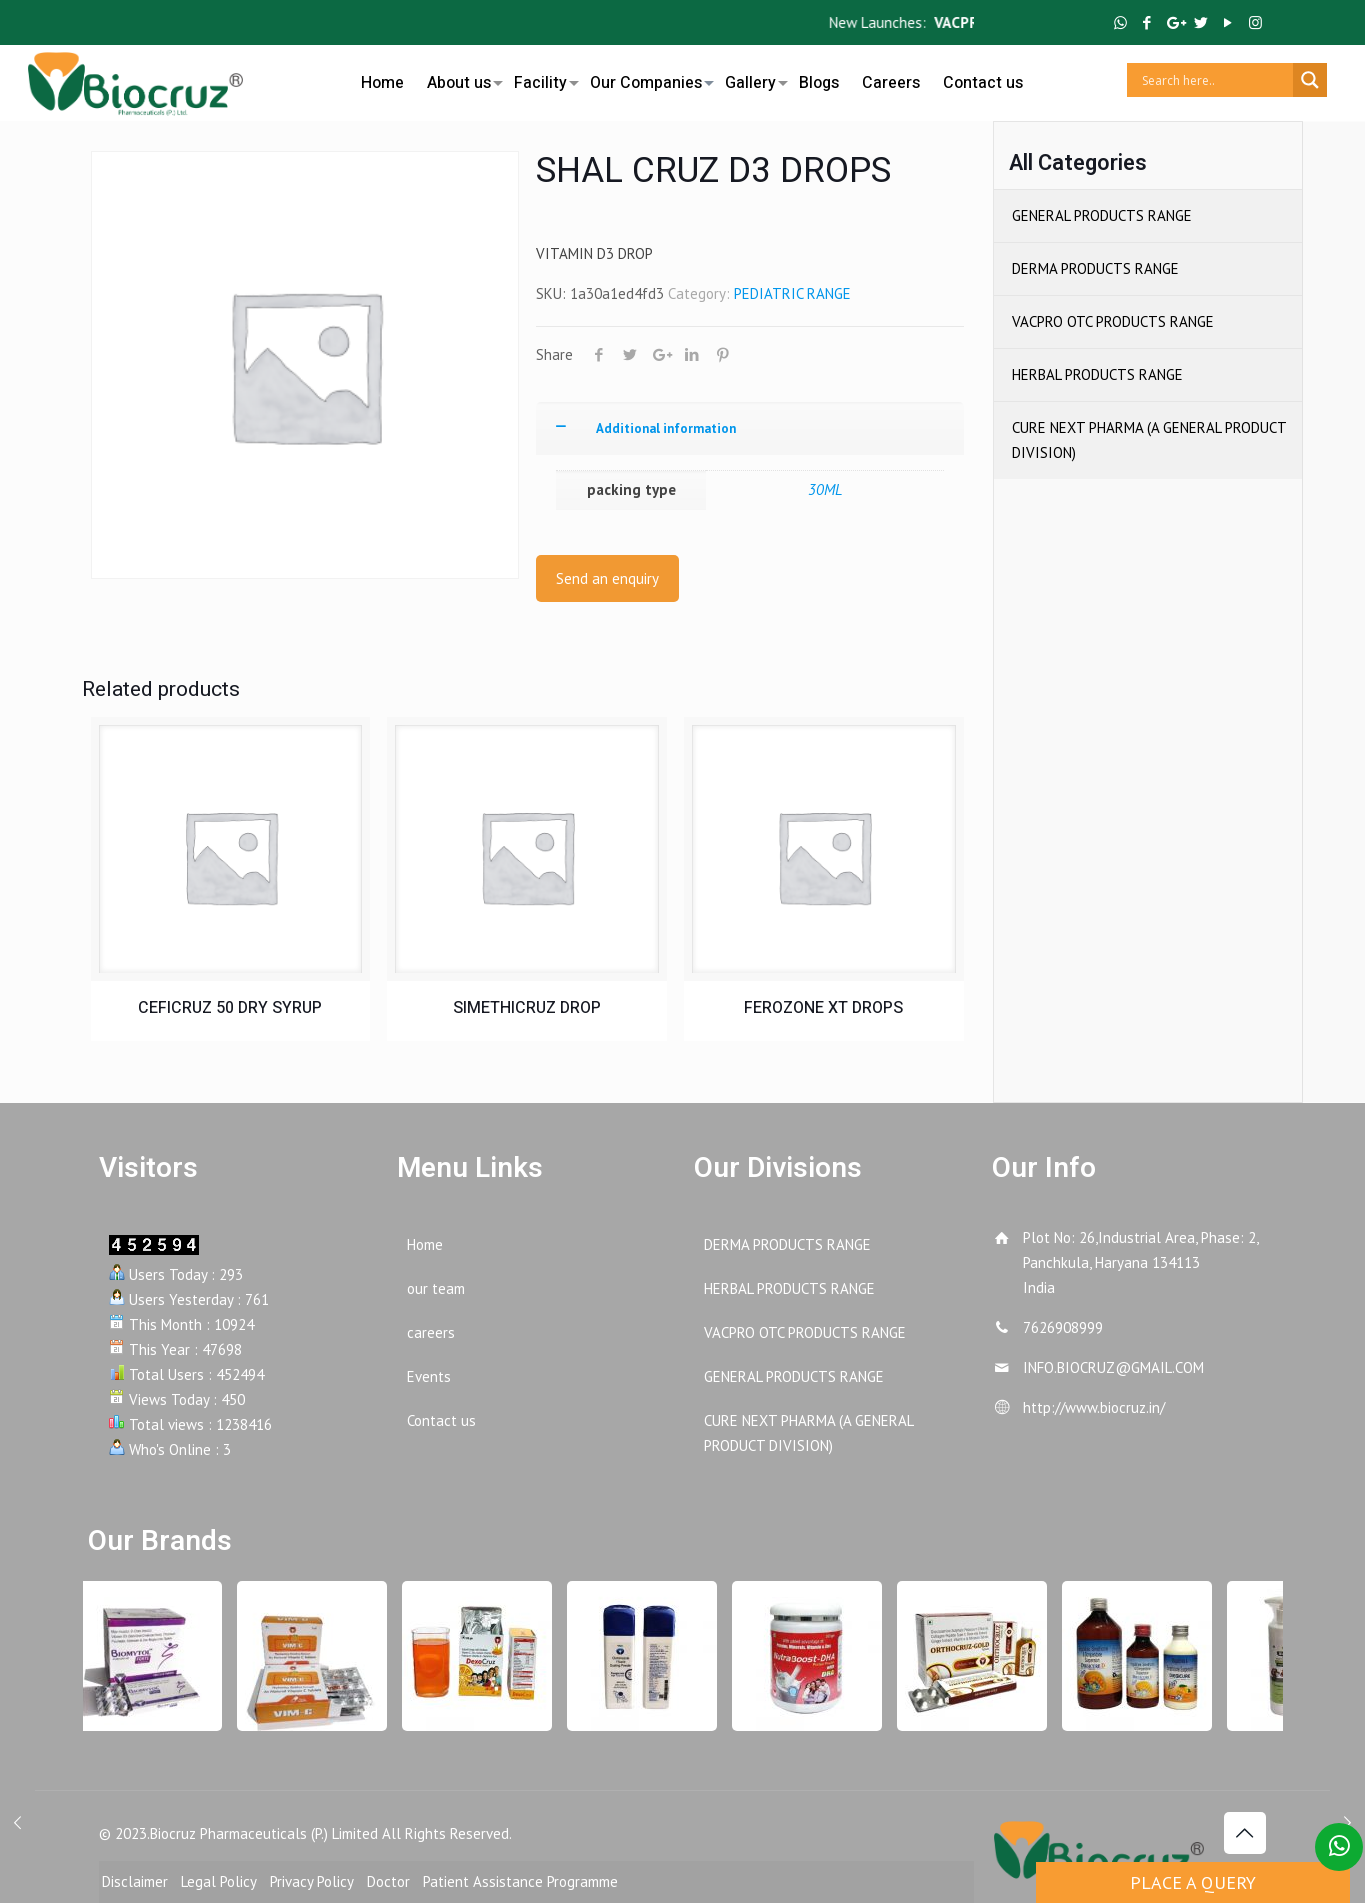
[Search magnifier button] (1310, 80)
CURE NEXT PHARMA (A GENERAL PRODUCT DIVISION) (1149, 440)
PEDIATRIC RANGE (792, 293)
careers (431, 1332)
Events (429, 1376)
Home (425, 1244)
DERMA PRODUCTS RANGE (1095, 268)
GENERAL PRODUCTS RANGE (1102, 215)
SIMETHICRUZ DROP (527, 1008)
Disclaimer (135, 1881)
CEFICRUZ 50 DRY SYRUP (230, 1008)
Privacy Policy (312, 1881)
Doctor (388, 1881)
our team (436, 1288)
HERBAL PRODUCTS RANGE (1097, 374)
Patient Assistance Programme (520, 1881)
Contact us (441, 1420)
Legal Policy (219, 1881)
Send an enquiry (607, 578)
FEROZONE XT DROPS (823, 1008)
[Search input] (1215, 80)
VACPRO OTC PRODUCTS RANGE (1113, 321)
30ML (825, 489)
